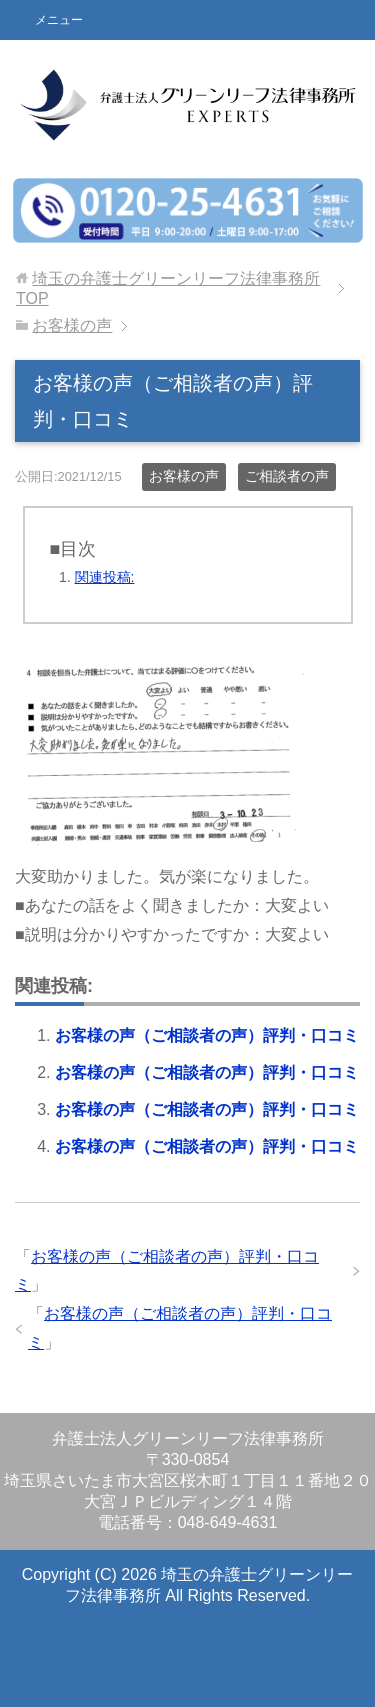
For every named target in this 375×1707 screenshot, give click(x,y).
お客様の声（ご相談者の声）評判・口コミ (207, 1035)
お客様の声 (184, 476)
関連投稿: (105, 577)
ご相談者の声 (287, 476)
